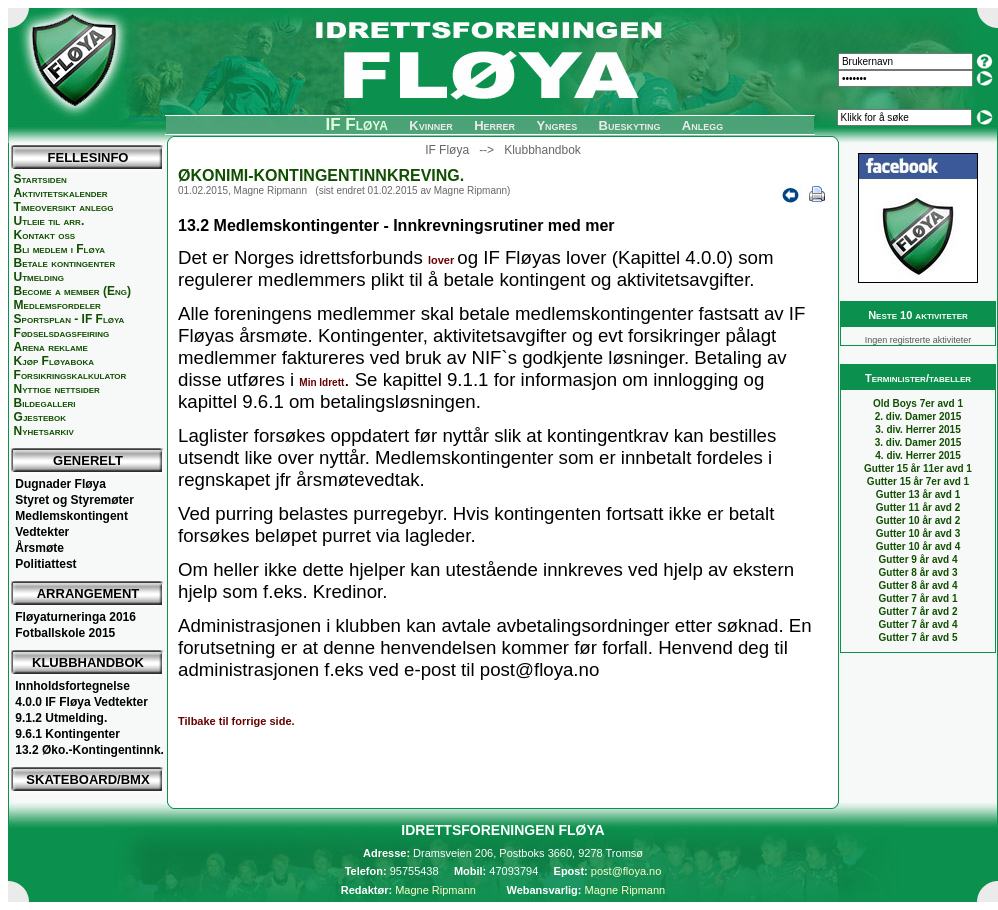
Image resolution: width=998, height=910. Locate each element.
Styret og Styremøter (74, 500)
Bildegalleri (45, 403)
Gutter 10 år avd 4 (918, 546)
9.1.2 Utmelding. (61, 718)
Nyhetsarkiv (44, 431)
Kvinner (430, 125)
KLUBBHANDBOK (88, 662)
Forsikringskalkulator (70, 375)
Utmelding (39, 277)
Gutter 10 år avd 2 (918, 520)
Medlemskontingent (71, 516)
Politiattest (45, 564)
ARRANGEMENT (88, 593)
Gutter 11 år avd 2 (918, 507)
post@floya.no (626, 871)
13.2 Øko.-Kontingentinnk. (89, 750)
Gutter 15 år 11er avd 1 (918, 468)
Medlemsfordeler (57, 305)
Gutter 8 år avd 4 (918, 585)
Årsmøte (39, 548)
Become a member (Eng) (72, 291)
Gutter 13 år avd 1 (918, 494)
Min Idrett (321, 382)
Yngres (556, 125)
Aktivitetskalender (61, 193)
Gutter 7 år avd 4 (918, 624)
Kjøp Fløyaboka (54, 361)
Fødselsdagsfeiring (62, 333)
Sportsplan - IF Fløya (69, 319)
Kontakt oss (45, 235)
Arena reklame (51, 347)
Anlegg (702, 125)
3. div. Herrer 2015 (917, 429)
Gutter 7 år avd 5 (918, 637)
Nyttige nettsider (57, 389)
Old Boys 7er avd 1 (918, 403)
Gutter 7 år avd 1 (918, 598)
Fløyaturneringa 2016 (75, 617)
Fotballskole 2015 (65, 633)
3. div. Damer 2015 (918, 442)
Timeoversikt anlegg (64, 207)
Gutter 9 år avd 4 (918, 559)
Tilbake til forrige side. (236, 721)
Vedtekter (42, 532)
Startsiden (40, 179)
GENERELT (88, 460)
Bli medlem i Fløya (59, 249)
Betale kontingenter (65, 263)
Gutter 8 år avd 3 (918, 572)
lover (442, 260)
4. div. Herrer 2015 (917, 455)
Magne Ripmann (435, 890)
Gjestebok (40, 417)
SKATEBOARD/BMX (87, 779)
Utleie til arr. (49, 221)
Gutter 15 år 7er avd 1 (918, 481)
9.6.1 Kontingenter (67, 734)
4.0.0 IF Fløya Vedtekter (81, 702)
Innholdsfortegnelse (72, 686)
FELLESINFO (88, 157)
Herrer (494, 125)
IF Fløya (356, 124)
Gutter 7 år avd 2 (918, 611)
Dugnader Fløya (60, 484)
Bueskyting (630, 125)
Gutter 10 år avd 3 (918, 533)
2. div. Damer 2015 (918, 416)
